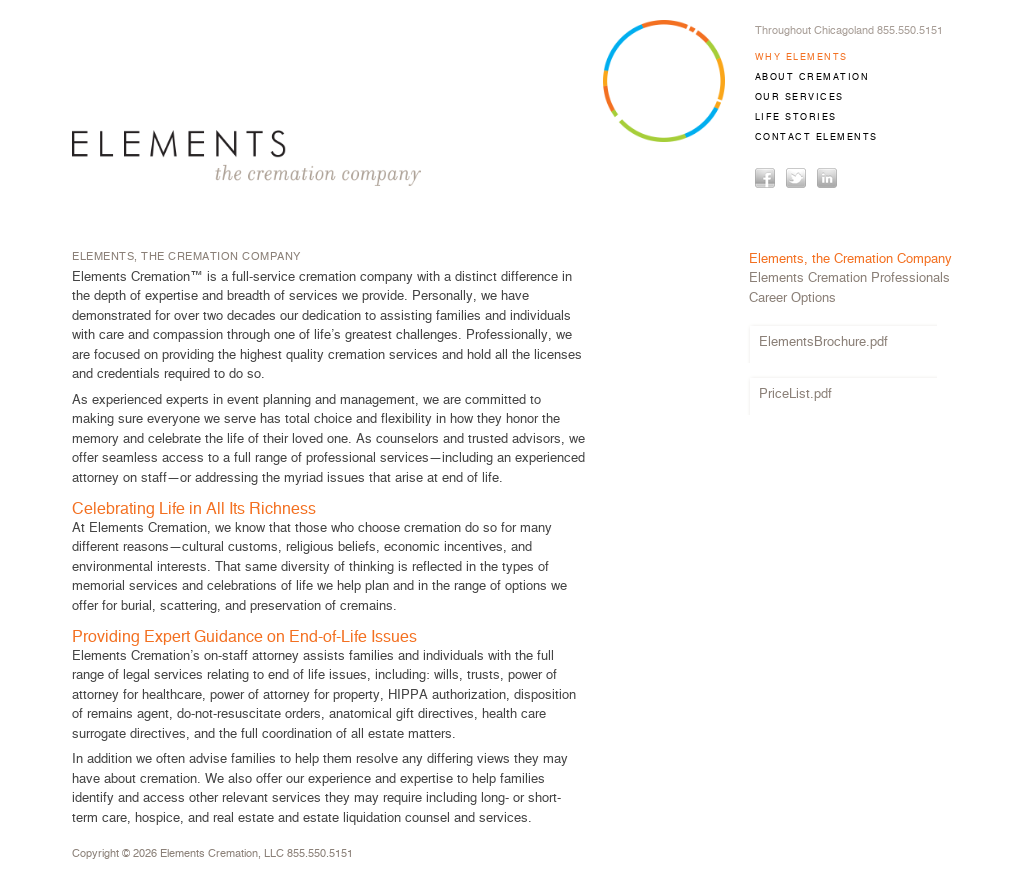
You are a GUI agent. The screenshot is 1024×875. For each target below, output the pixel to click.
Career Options (792, 298)
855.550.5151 (320, 853)
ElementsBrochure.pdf (823, 342)
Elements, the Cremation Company (850, 259)
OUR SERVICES (799, 97)
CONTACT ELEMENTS (816, 137)
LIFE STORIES (796, 117)
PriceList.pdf (795, 394)
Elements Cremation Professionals (849, 278)
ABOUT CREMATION (812, 77)
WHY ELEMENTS (801, 57)
